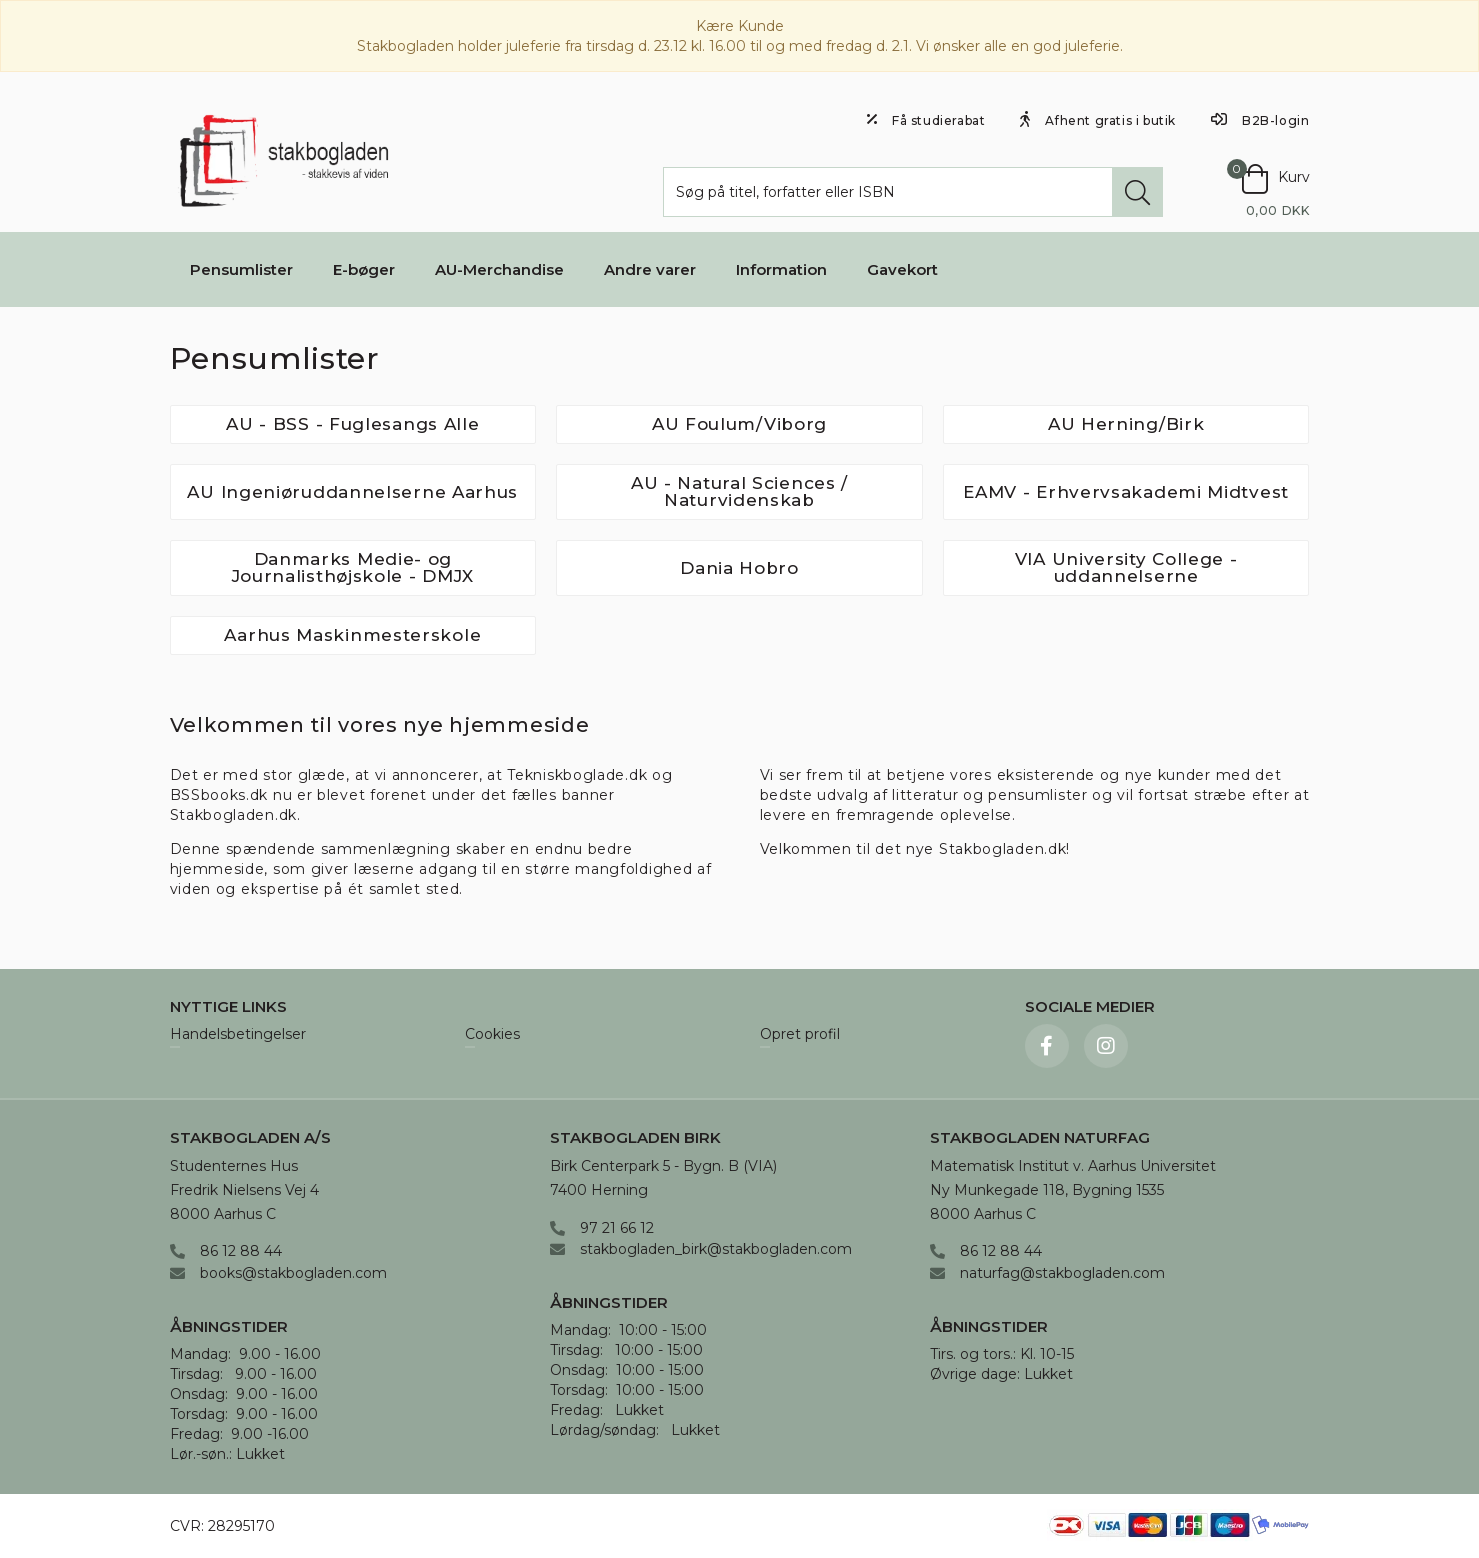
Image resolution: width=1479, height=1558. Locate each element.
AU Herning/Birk (1126, 424)
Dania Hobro (739, 568)
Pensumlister (241, 269)
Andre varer (650, 269)
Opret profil (800, 1035)
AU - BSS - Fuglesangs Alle (352, 424)
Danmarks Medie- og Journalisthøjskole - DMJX (353, 567)
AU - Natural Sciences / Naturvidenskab (739, 491)
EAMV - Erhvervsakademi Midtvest (1126, 492)
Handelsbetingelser (238, 1035)
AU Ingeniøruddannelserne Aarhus (352, 492)
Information (781, 269)
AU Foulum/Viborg (739, 424)
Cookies (492, 1035)
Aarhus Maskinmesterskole (352, 635)
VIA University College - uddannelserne (1126, 567)
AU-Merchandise (499, 269)
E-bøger (364, 269)
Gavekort (902, 269)
